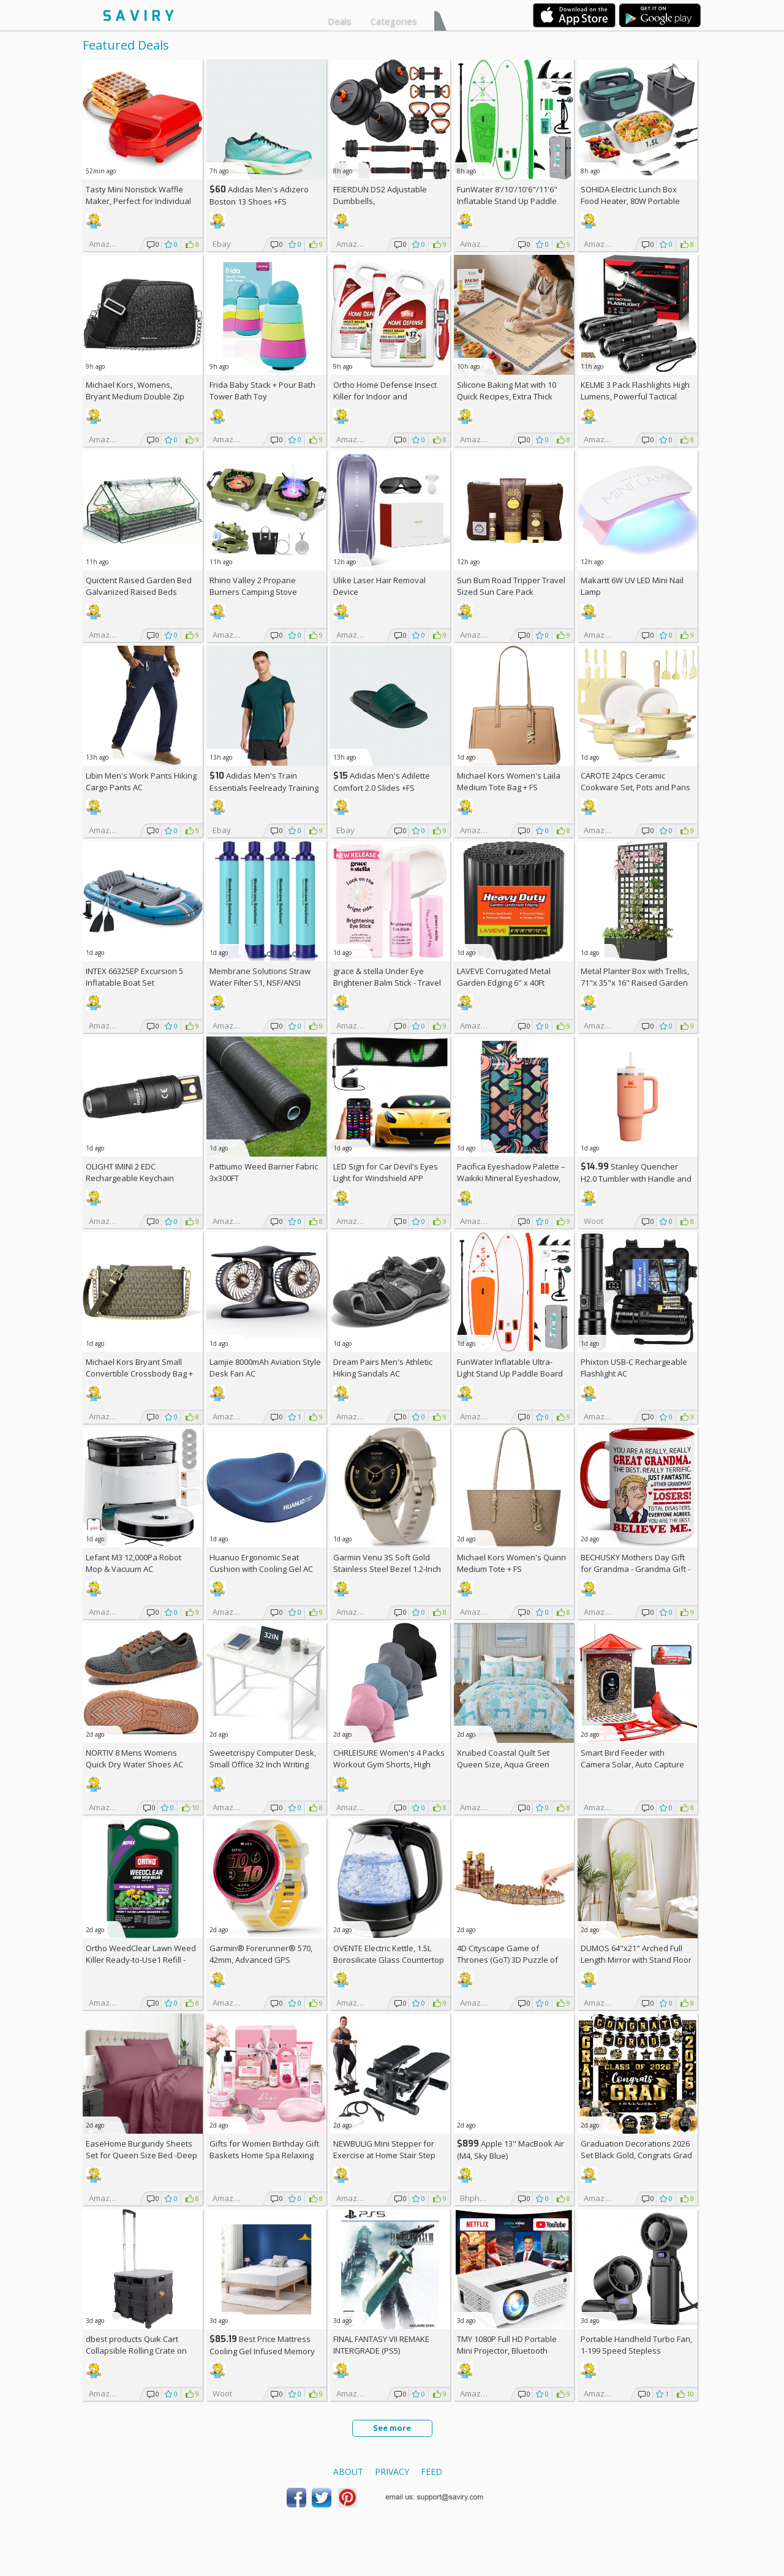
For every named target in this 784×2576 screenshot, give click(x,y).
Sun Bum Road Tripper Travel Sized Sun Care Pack (511, 586)
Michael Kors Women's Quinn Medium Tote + (511, 1563)
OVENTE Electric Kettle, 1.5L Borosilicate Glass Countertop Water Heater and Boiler (388, 1960)
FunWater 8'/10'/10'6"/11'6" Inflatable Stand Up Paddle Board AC (507, 201)
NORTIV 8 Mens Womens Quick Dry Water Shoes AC (134, 1758)
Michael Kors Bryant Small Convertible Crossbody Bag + (139, 1373)
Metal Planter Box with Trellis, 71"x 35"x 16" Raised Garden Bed (635, 982)
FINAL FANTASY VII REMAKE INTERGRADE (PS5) (381, 2344)
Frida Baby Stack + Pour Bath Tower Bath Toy (262, 390)
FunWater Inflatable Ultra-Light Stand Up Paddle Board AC (510, 1373)
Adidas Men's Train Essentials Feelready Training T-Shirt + (263, 787)
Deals (340, 21)
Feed (431, 2471)
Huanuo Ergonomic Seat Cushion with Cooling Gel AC (261, 1563)
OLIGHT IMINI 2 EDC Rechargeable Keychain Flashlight (130, 1178)
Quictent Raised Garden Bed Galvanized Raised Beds (139, 586)
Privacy (392, 2471)
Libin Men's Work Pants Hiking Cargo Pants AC (141, 781)
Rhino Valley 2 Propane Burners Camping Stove (253, 586)
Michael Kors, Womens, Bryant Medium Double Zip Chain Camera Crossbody (135, 396)
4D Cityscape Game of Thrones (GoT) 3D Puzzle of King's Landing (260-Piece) (507, 1960)
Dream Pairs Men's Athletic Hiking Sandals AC (382, 1367)
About (348, 2471)
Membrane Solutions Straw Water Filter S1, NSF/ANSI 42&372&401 (260, 982)
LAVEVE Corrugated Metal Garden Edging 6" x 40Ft (504, 976)
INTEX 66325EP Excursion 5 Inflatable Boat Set (134, 976)
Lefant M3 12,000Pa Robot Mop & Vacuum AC (133, 1563)
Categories (394, 21)
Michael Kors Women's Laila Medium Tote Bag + (508, 781)
